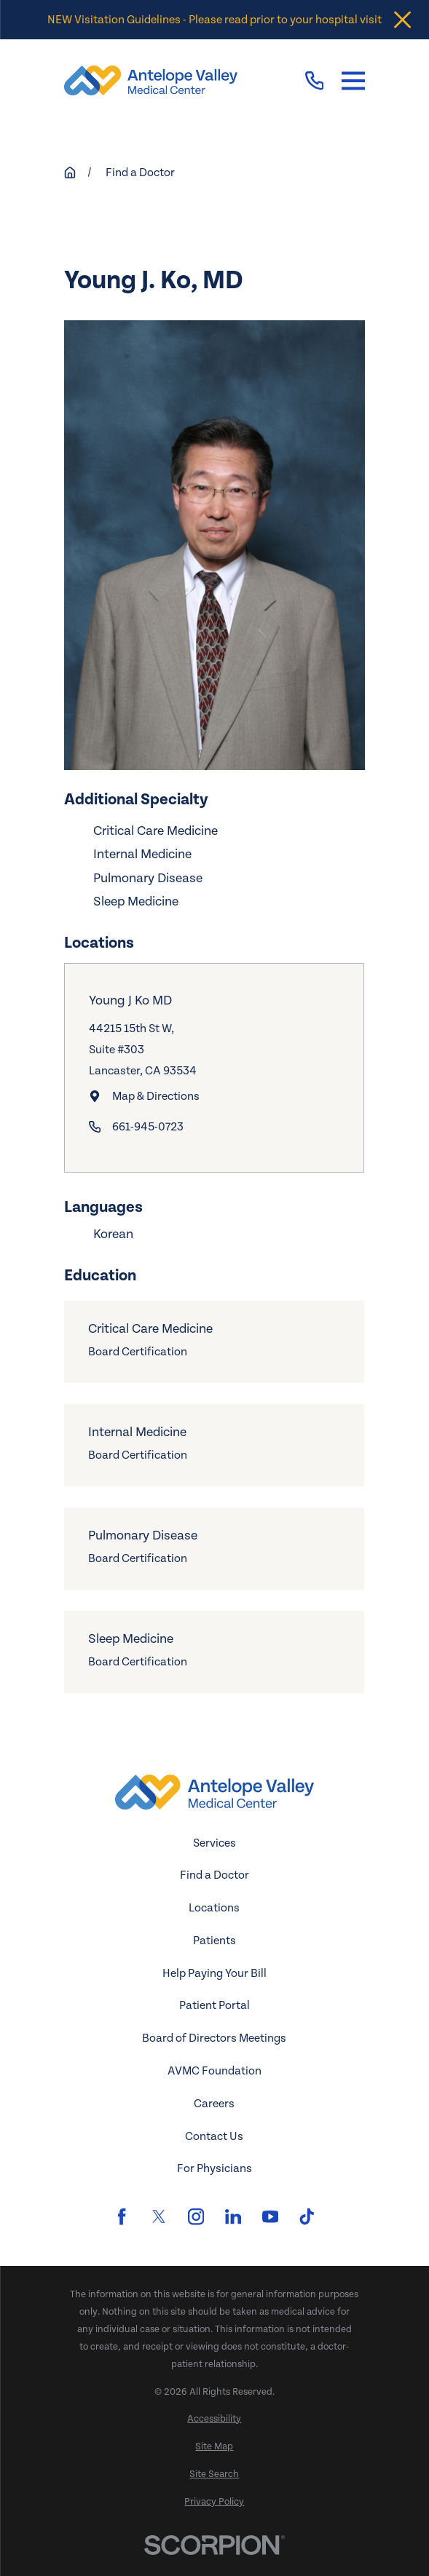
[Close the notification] (402, 20)
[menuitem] (214, 2419)
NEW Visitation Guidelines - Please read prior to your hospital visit (214, 19)
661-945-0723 (148, 1126)
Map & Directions (156, 1096)
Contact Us (214, 2136)
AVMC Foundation (214, 2070)
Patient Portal (214, 2005)
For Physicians (214, 2168)
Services (214, 1843)
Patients (214, 1940)
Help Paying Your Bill (214, 1973)
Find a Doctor (214, 1875)
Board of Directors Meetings (214, 2038)
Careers (214, 2103)
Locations (214, 1907)
